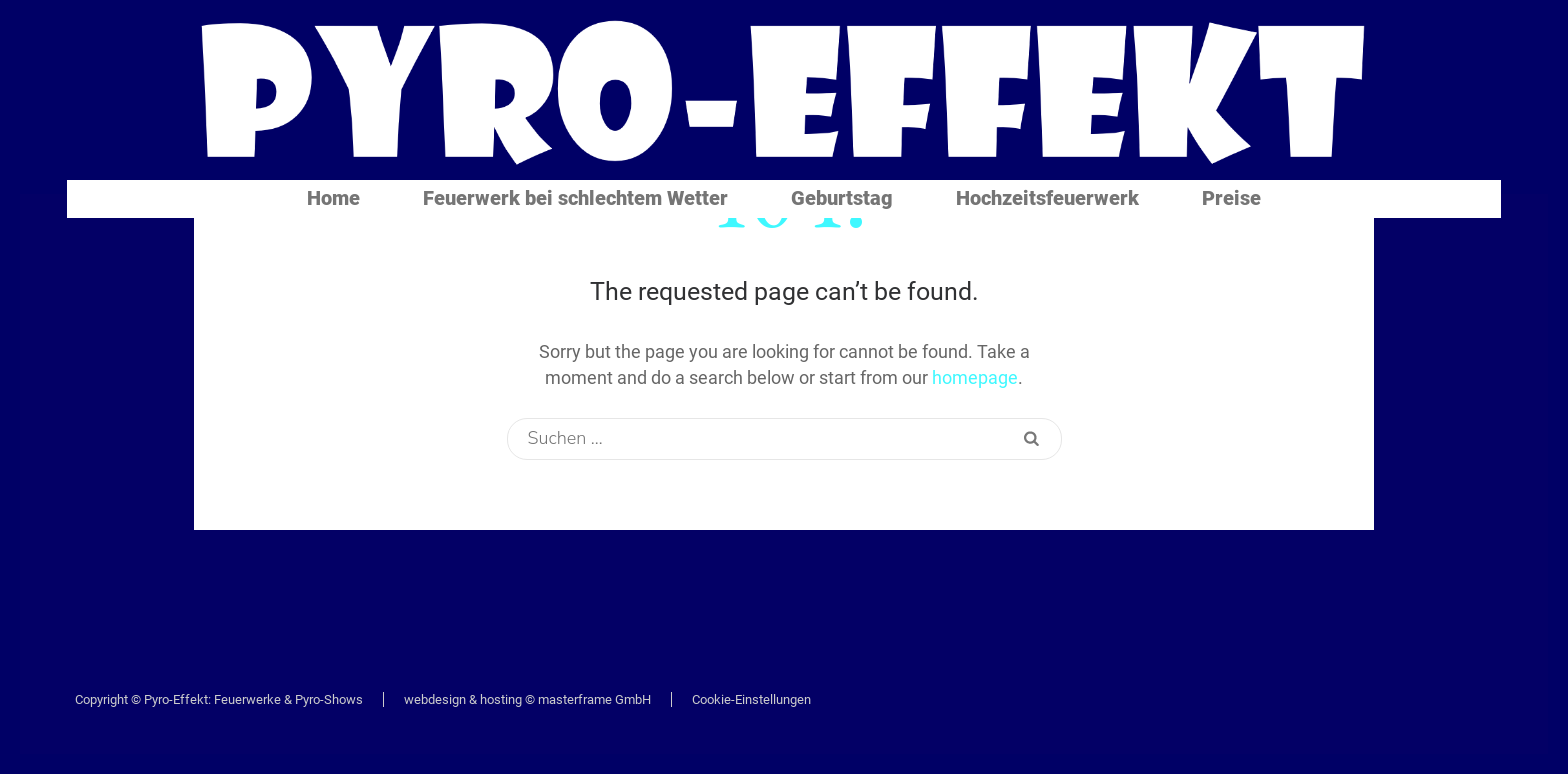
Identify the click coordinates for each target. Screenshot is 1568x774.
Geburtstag (842, 198)
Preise (1231, 198)
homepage (975, 377)
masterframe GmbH (594, 699)
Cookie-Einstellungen (751, 699)
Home (333, 198)
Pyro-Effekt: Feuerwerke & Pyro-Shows (253, 699)
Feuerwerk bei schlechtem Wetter (575, 198)
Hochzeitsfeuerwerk (1047, 198)
